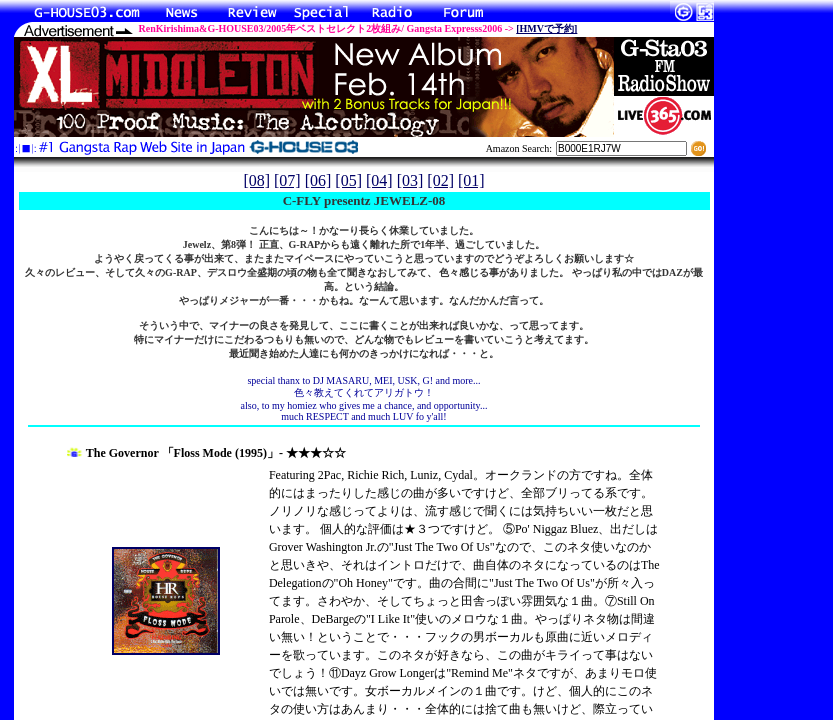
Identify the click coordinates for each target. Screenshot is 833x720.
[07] (287, 180)
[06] (318, 180)
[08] (256, 180)
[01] (471, 180)
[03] (410, 180)
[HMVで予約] (546, 28)
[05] (348, 180)
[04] (379, 180)
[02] (440, 180)
